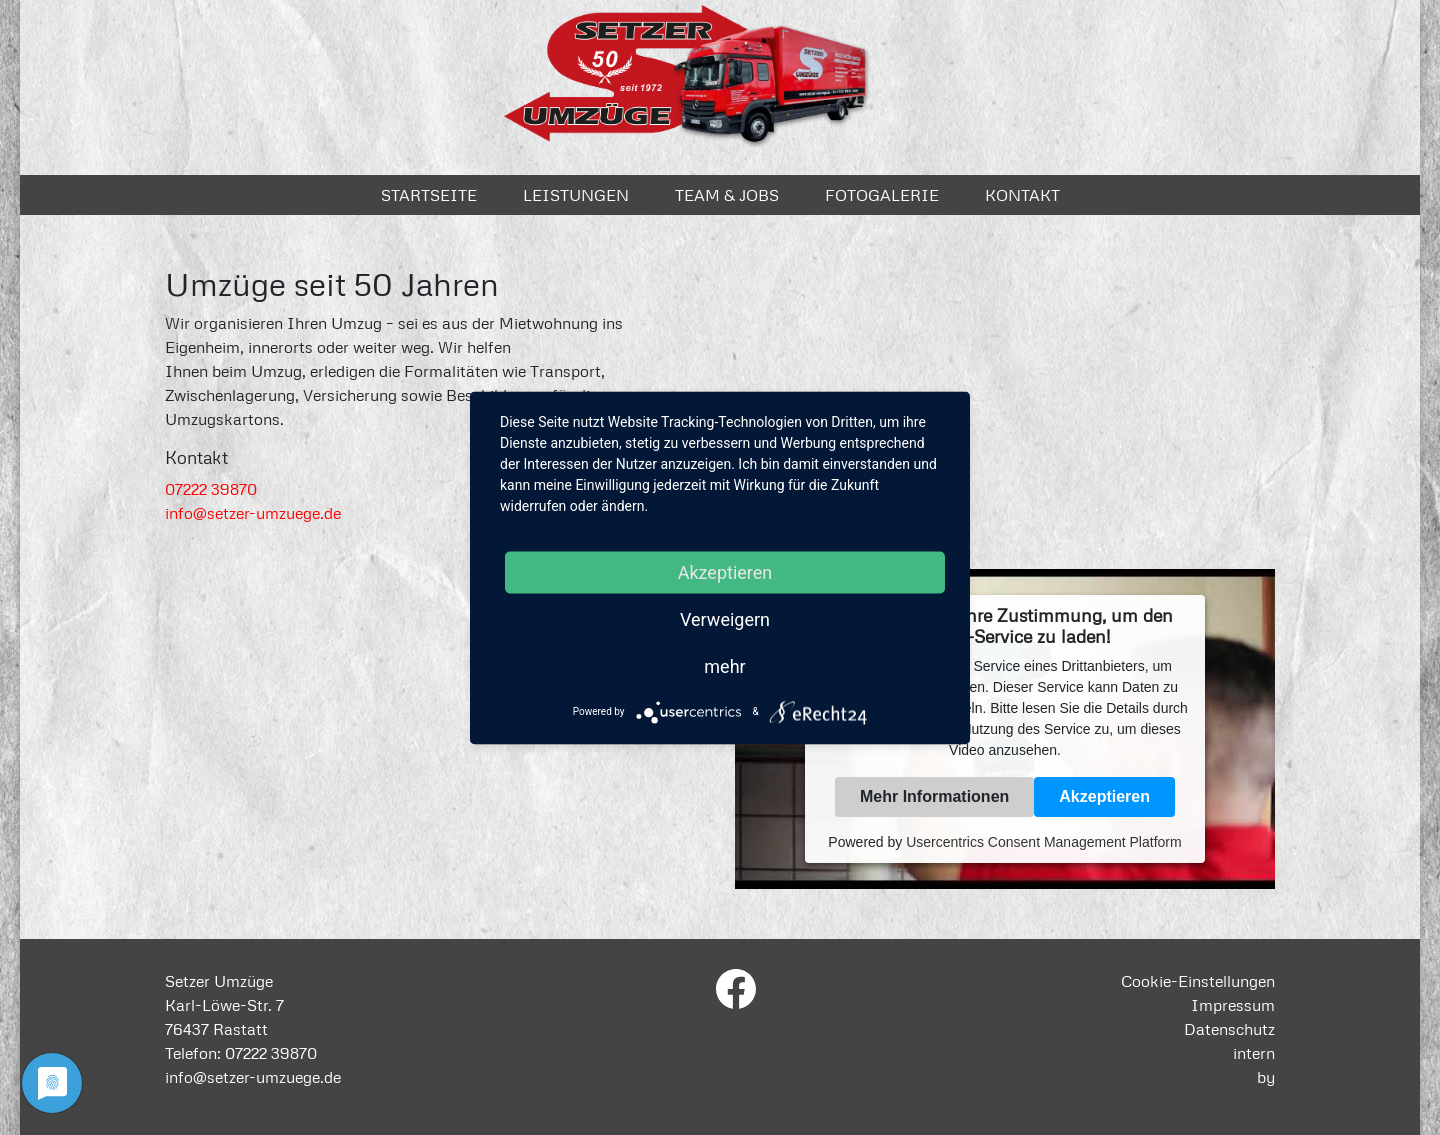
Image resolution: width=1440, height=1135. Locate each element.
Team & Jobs (727, 195)
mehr (724, 665)
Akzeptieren (1104, 796)
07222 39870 (211, 489)
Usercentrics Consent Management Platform (1043, 842)
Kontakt (1022, 195)
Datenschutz (1229, 1029)
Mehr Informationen (934, 796)
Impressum (1233, 1005)
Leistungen (576, 195)
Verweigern (725, 618)
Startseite (429, 195)
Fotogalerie (882, 195)
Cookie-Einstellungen (1198, 981)
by (1266, 1077)
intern (1254, 1053)
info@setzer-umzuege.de (253, 513)
